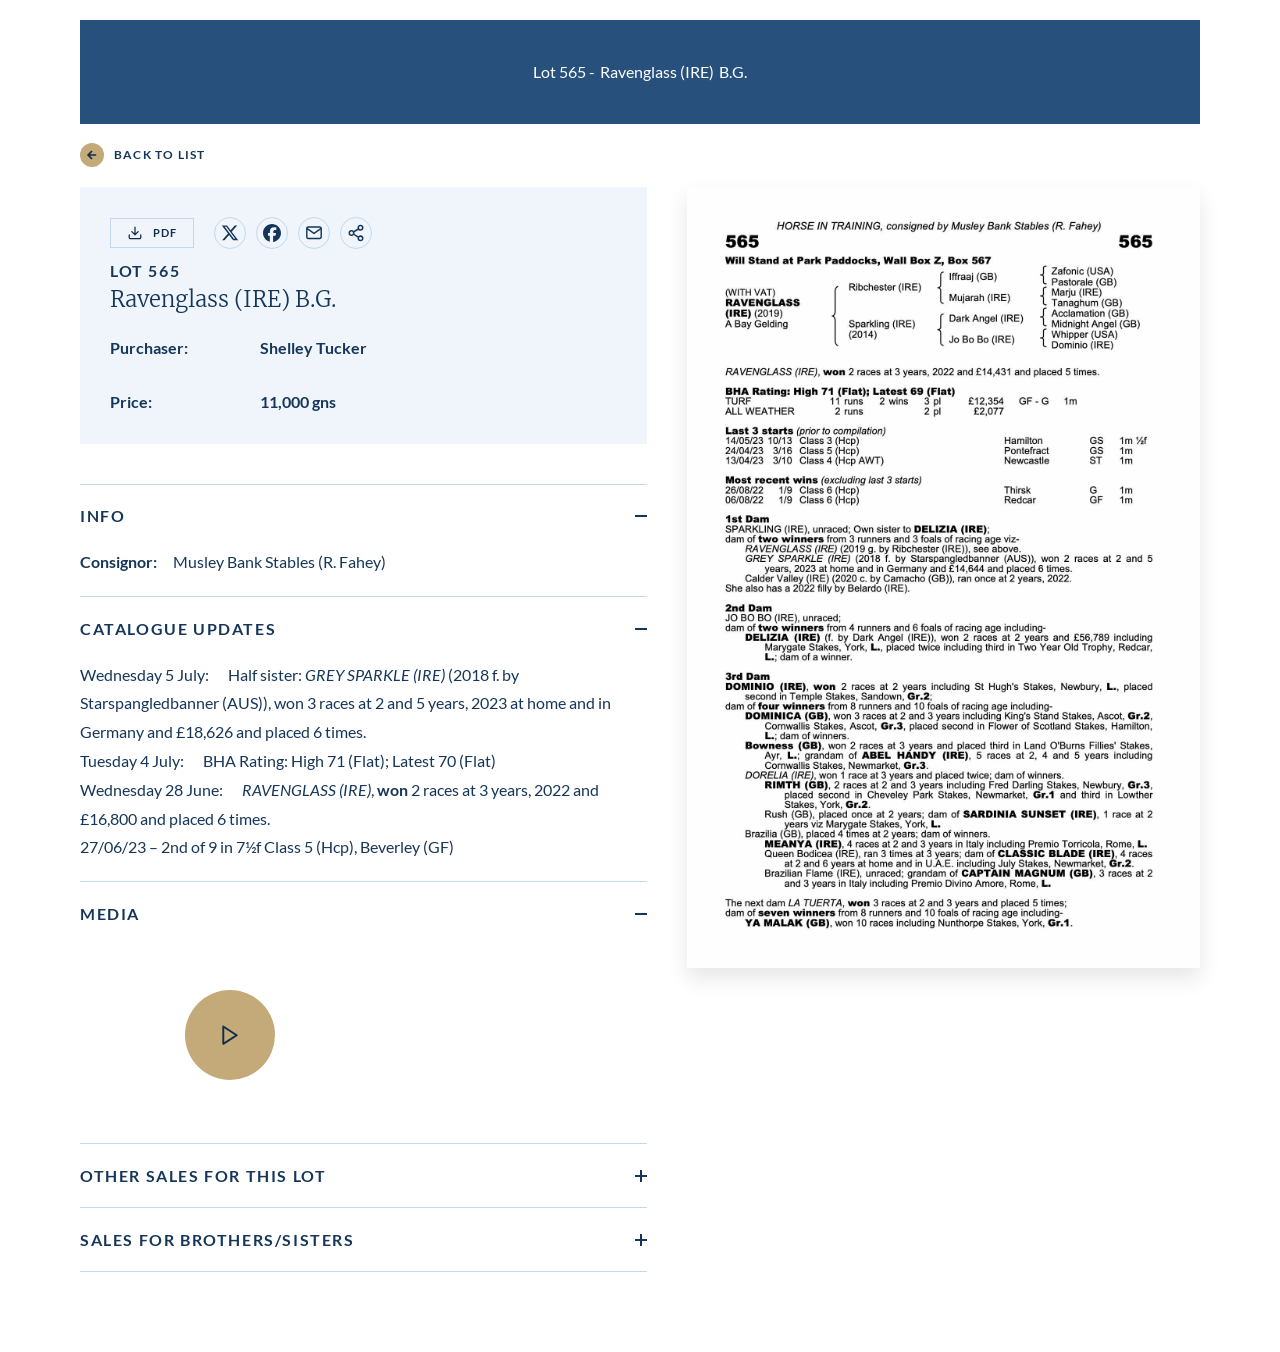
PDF (152, 233)
